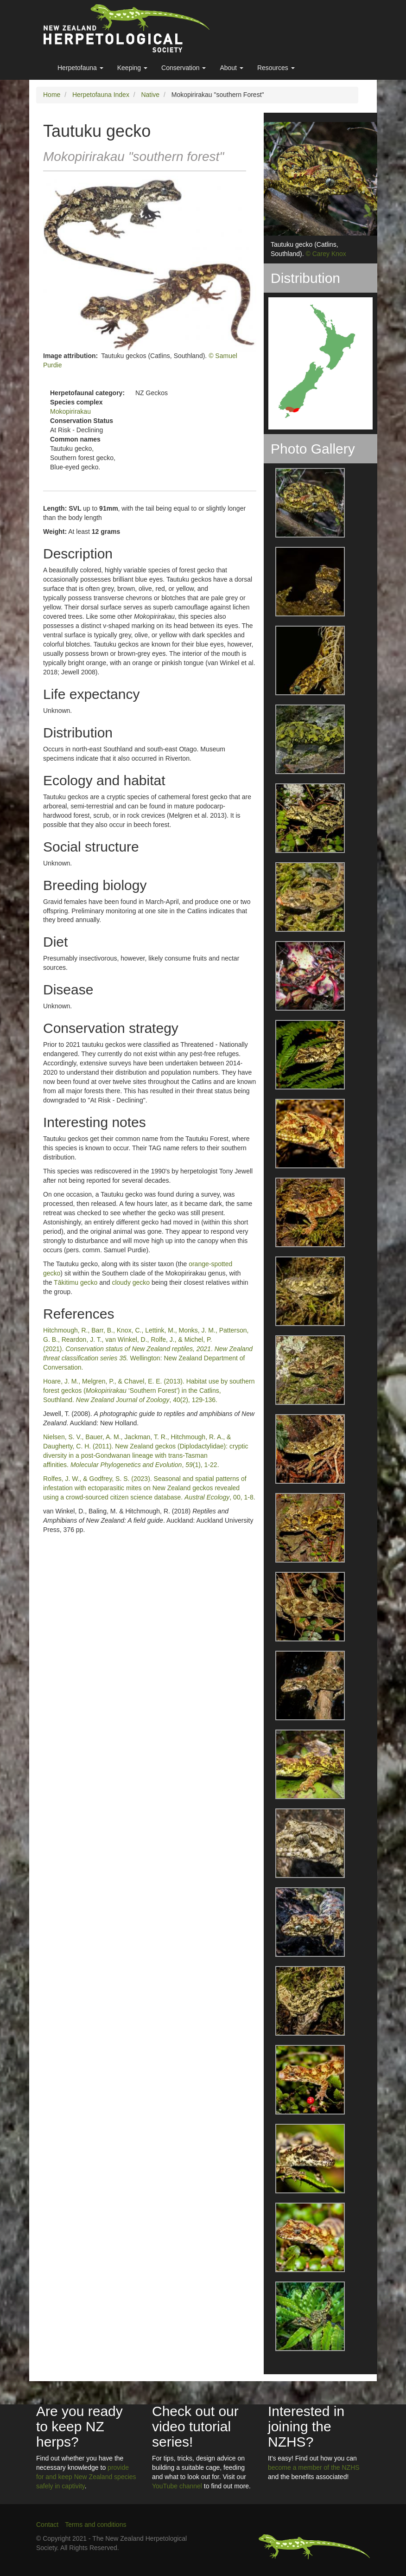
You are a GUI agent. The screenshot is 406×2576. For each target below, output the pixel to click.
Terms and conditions (95, 2524)
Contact (47, 2524)
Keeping (132, 67)
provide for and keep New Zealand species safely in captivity (86, 2477)
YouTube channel (177, 2486)
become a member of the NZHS (314, 2467)
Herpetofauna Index (100, 94)
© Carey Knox (326, 253)
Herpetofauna (80, 67)
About (231, 67)
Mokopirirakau (70, 411)
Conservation (183, 67)
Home (51, 94)
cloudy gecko (131, 1282)
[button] (304, 503)
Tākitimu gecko (75, 1282)
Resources (276, 67)
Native (150, 94)
